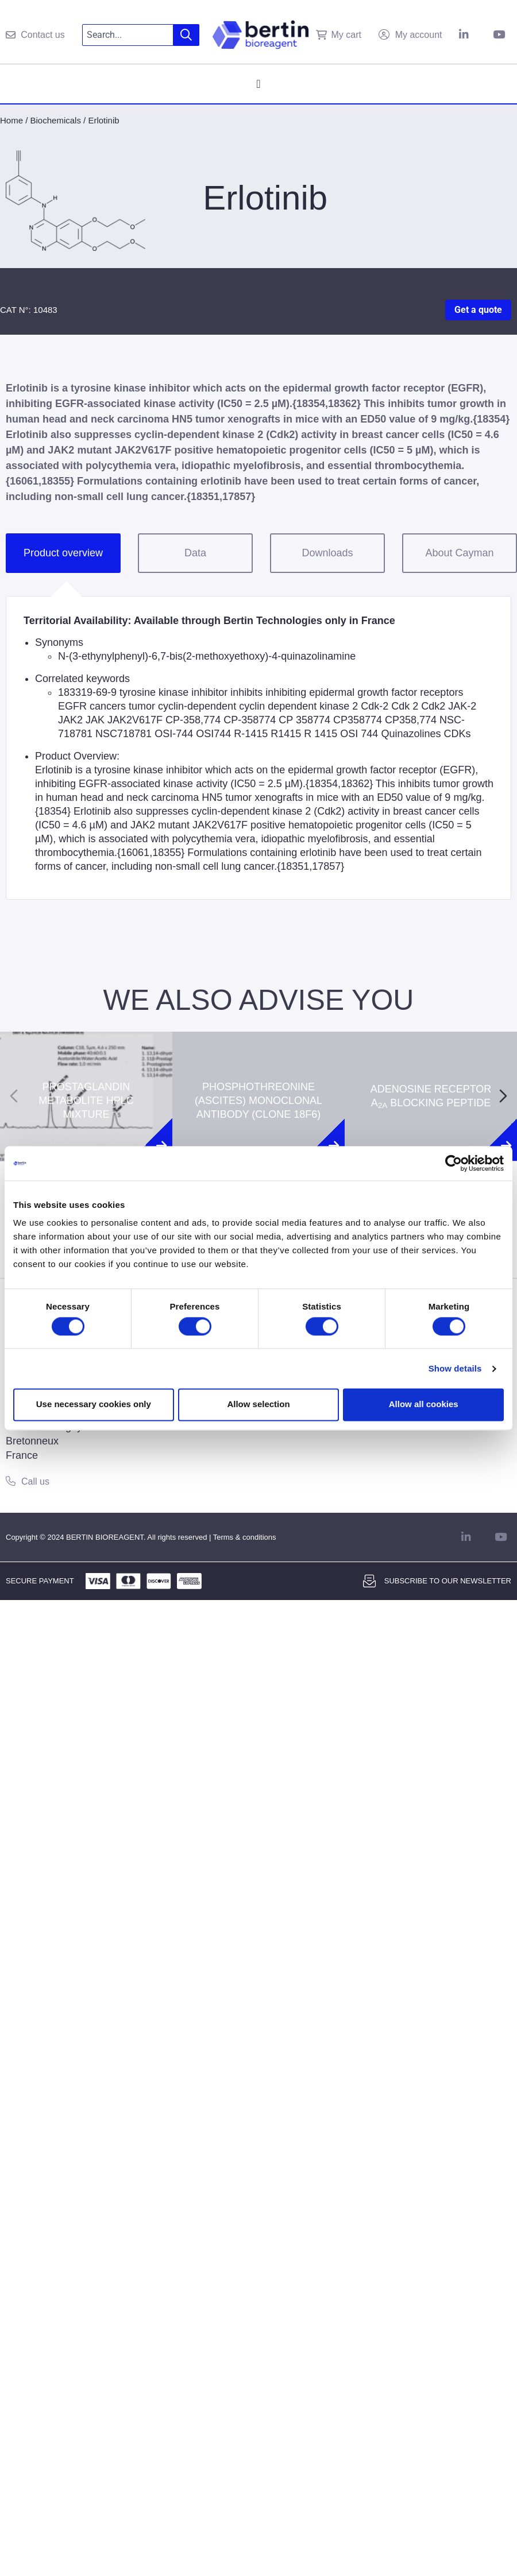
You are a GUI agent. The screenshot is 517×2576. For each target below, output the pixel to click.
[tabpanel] (258, 748)
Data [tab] (195, 553)
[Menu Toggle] (258, 84)
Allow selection (258, 1404)
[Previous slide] (14, 1096)
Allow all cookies (423, 1404)
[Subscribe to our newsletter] (369, 1581)
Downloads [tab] (327, 553)
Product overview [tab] (63, 553)
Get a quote (478, 309)
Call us (35, 1481)
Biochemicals (55, 120)
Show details (455, 1368)
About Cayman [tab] (459, 553)
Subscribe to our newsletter (447, 1580)
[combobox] (127, 35)
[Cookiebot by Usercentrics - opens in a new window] (453, 1163)
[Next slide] (503, 1096)
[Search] (186, 35)
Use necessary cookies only (93, 1404)
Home (11, 120)
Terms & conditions (244, 1537)
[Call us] (11, 1481)
